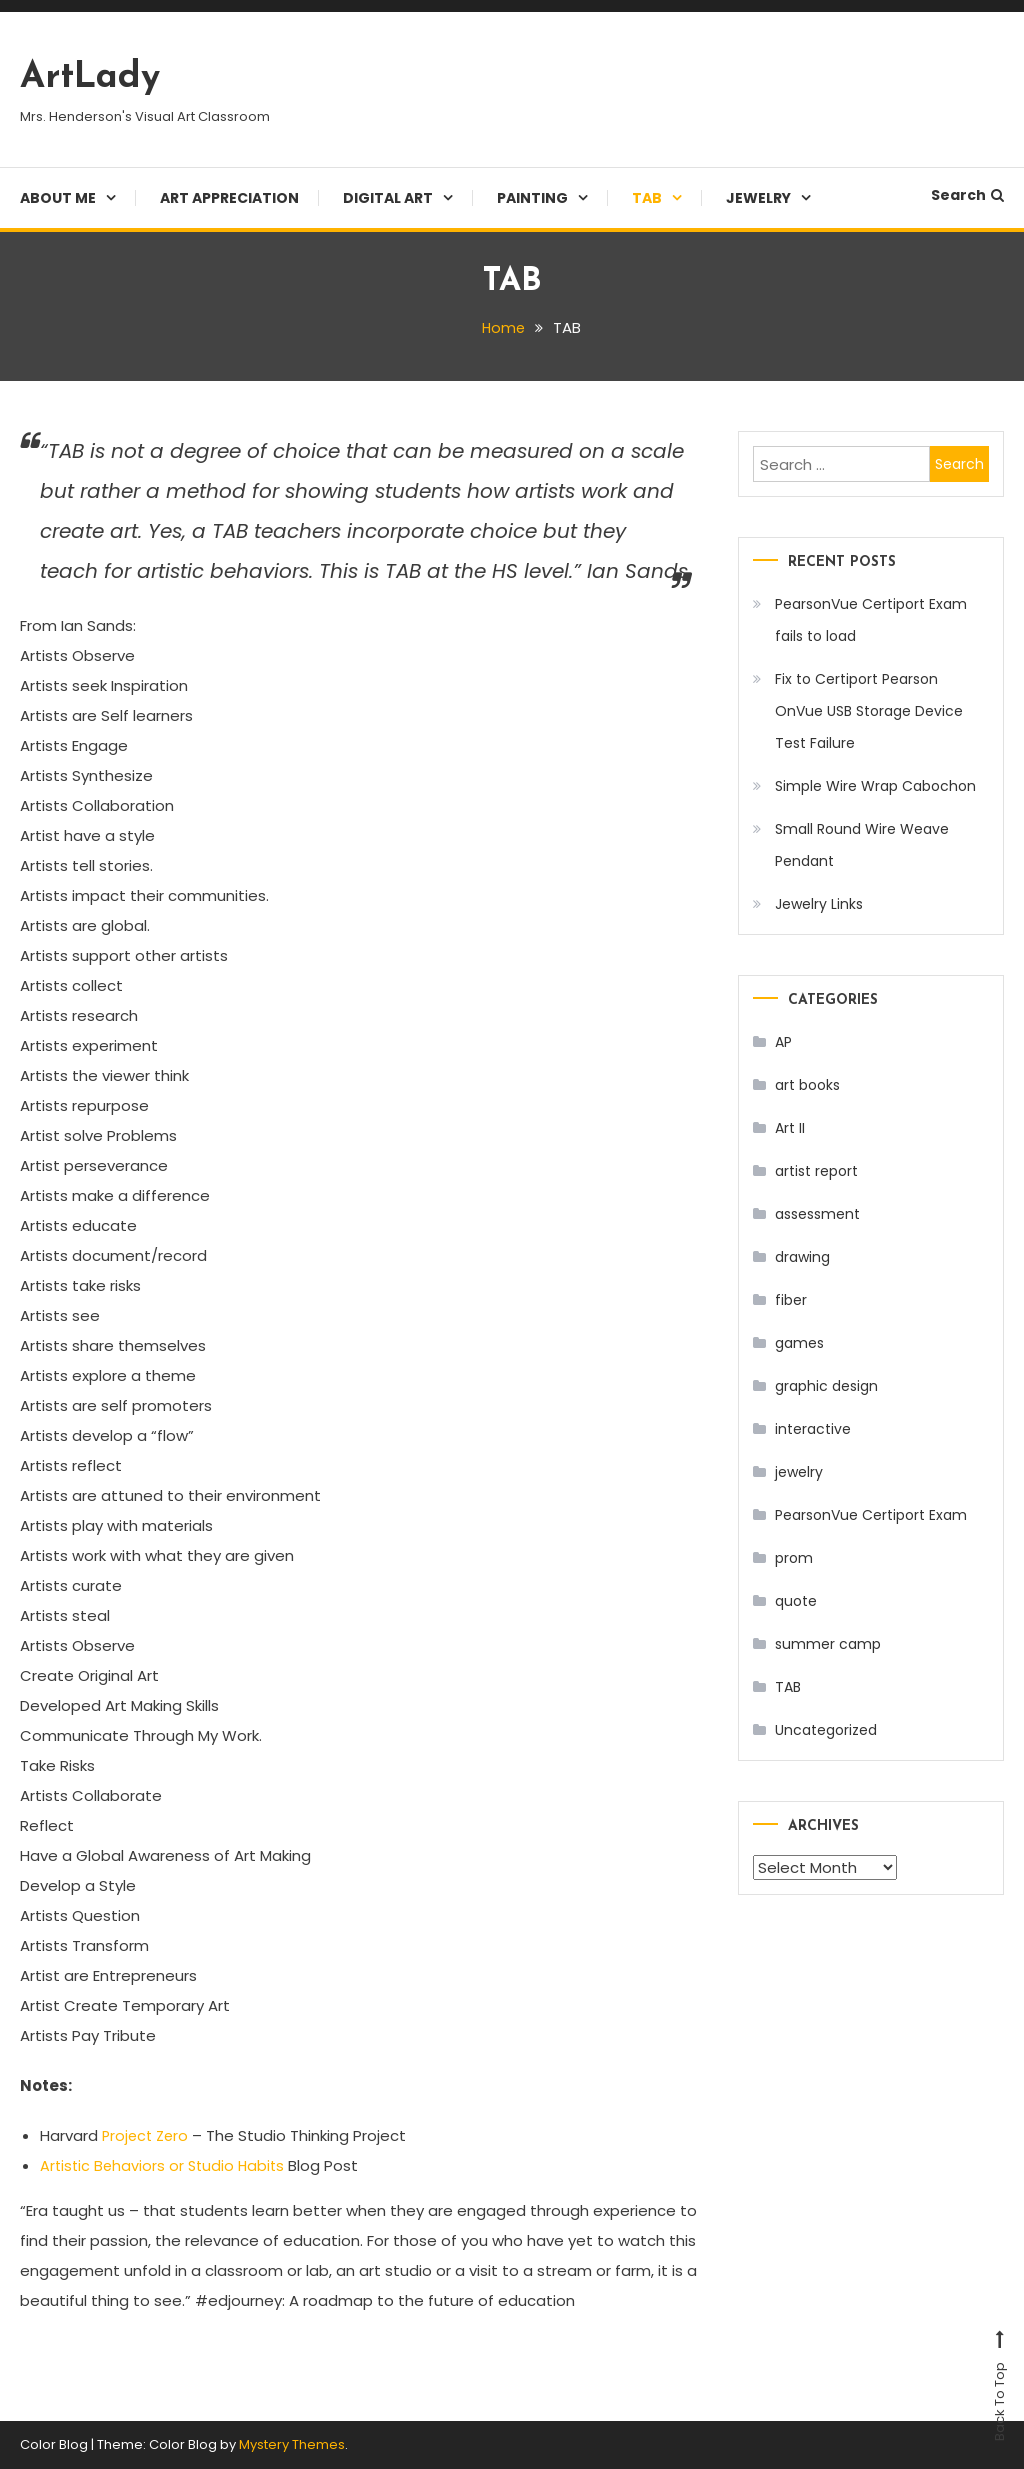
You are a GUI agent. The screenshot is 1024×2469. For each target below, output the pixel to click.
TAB (647, 198)
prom (794, 1558)
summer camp (828, 1644)
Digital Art (388, 198)
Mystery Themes (292, 2444)
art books (807, 1085)
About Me (58, 198)
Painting (532, 198)
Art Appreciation (229, 198)
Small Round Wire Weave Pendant (862, 845)
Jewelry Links (819, 904)
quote (796, 1601)
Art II (790, 1128)
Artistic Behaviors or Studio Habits (165, 2165)
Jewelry (758, 198)
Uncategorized (826, 1730)
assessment (817, 1214)
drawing (802, 1257)
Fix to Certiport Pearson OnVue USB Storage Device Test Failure (869, 711)
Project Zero (149, 2135)
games (799, 1343)
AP (783, 1042)
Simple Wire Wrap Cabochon (875, 786)
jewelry (799, 1472)
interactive (813, 1429)
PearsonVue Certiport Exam (871, 1515)
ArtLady (90, 78)
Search (967, 195)
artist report (816, 1171)
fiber (791, 1300)
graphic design (826, 1386)
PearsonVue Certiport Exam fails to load (871, 620)
